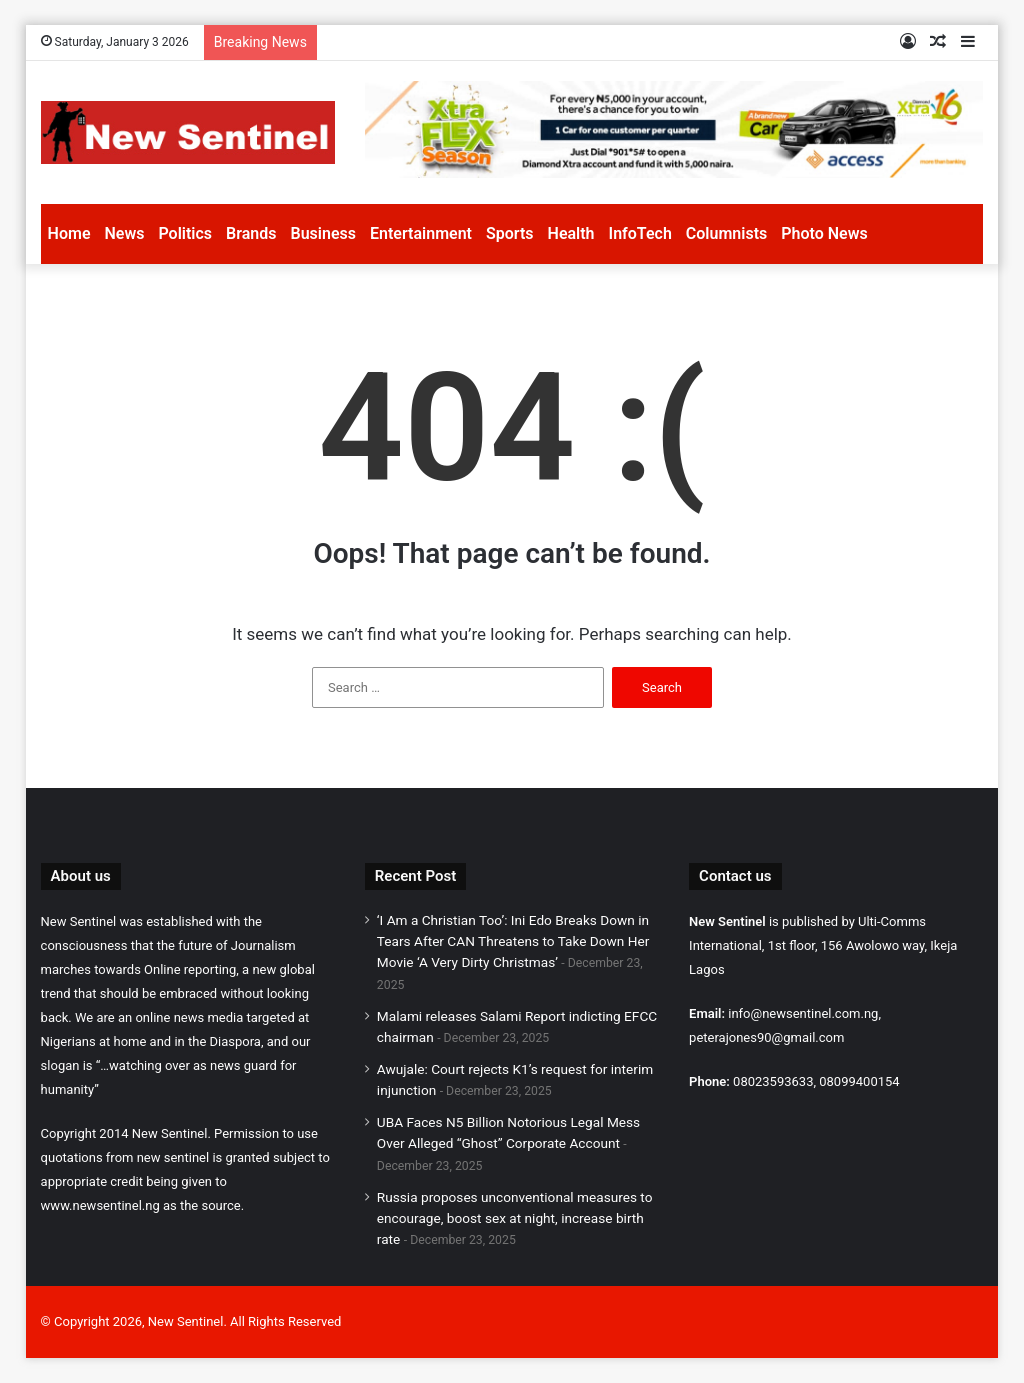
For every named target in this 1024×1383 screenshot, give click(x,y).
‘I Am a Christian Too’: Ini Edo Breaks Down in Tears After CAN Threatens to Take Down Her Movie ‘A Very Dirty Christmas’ (513, 941)
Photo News (824, 233)
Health (571, 233)
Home (69, 233)
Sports (510, 233)
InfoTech (640, 233)
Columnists (726, 233)
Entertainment (421, 233)
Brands (251, 233)
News (124, 233)
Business (323, 233)
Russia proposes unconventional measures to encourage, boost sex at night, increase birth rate (515, 1218)
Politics (185, 233)
